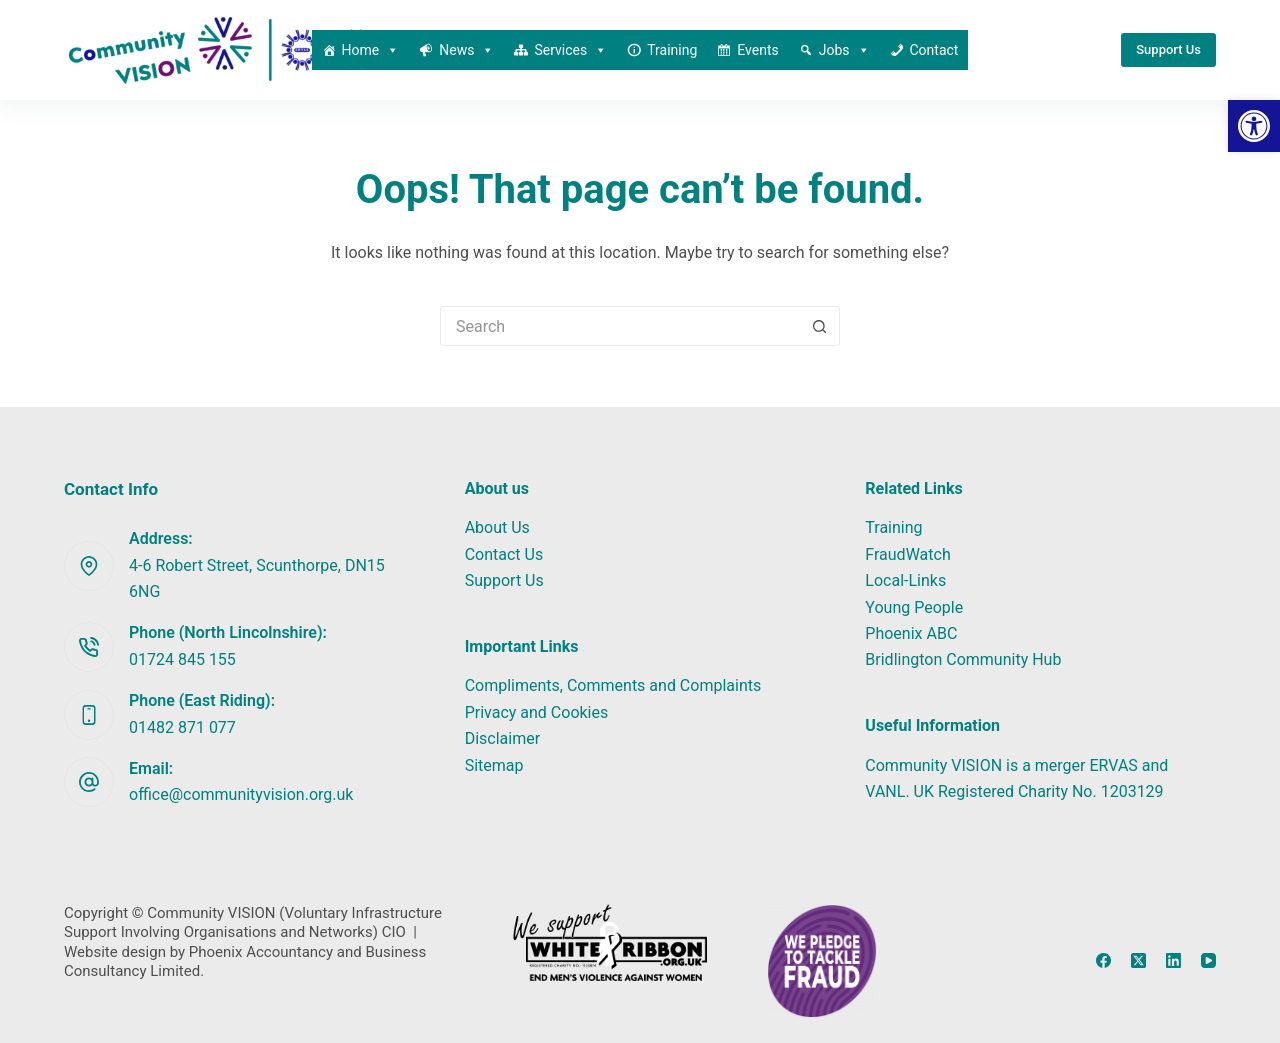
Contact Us (504, 554)
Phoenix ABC (911, 633)
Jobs (844, 50)
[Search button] (820, 326)
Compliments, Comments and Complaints (613, 685)
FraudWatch (907, 554)
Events (757, 50)
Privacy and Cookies (537, 712)
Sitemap (494, 765)
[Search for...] (620, 326)
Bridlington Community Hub (963, 659)
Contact (934, 50)
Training (672, 50)
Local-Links (905, 580)
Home (371, 50)
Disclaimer (502, 738)
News (466, 50)
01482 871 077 (182, 727)
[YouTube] (1208, 960)
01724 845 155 (182, 659)
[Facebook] (1103, 960)
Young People (914, 607)
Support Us (1168, 49)
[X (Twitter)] (1138, 960)
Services (570, 50)
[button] (1254, 126)
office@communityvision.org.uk (241, 794)
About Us (497, 527)
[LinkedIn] (1173, 960)
